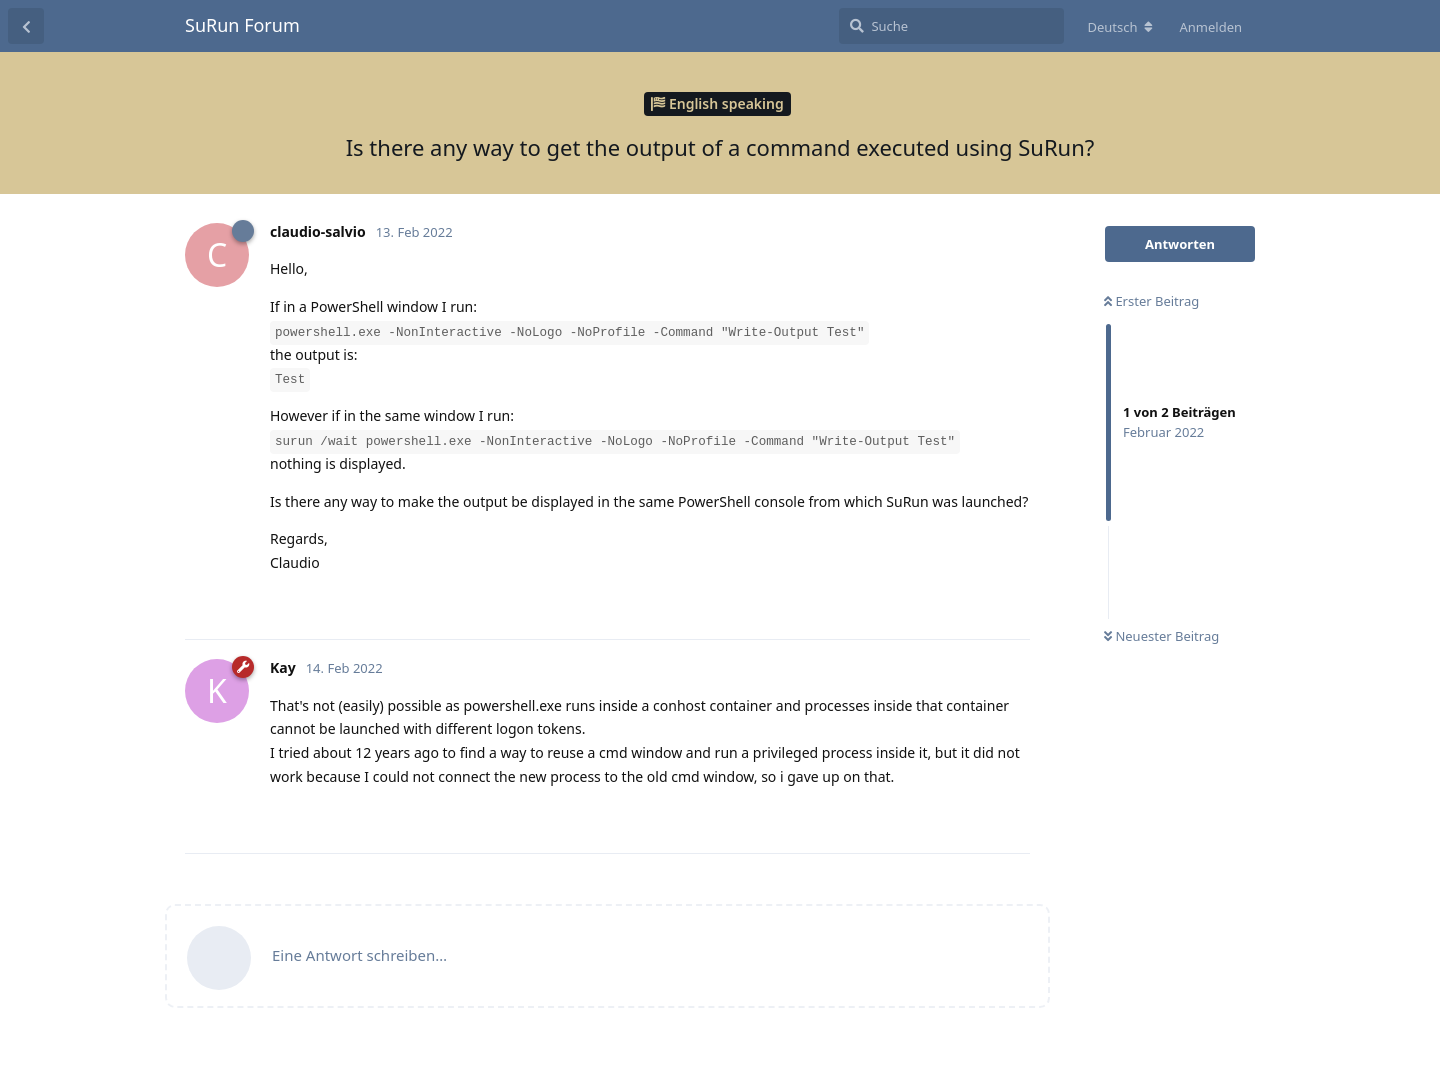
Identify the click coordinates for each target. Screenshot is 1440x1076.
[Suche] (951, 26)
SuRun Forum (242, 25)
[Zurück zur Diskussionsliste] (26, 26)
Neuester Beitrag (1161, 636)
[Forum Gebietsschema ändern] (1120, 27)
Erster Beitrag (1151, 301)
